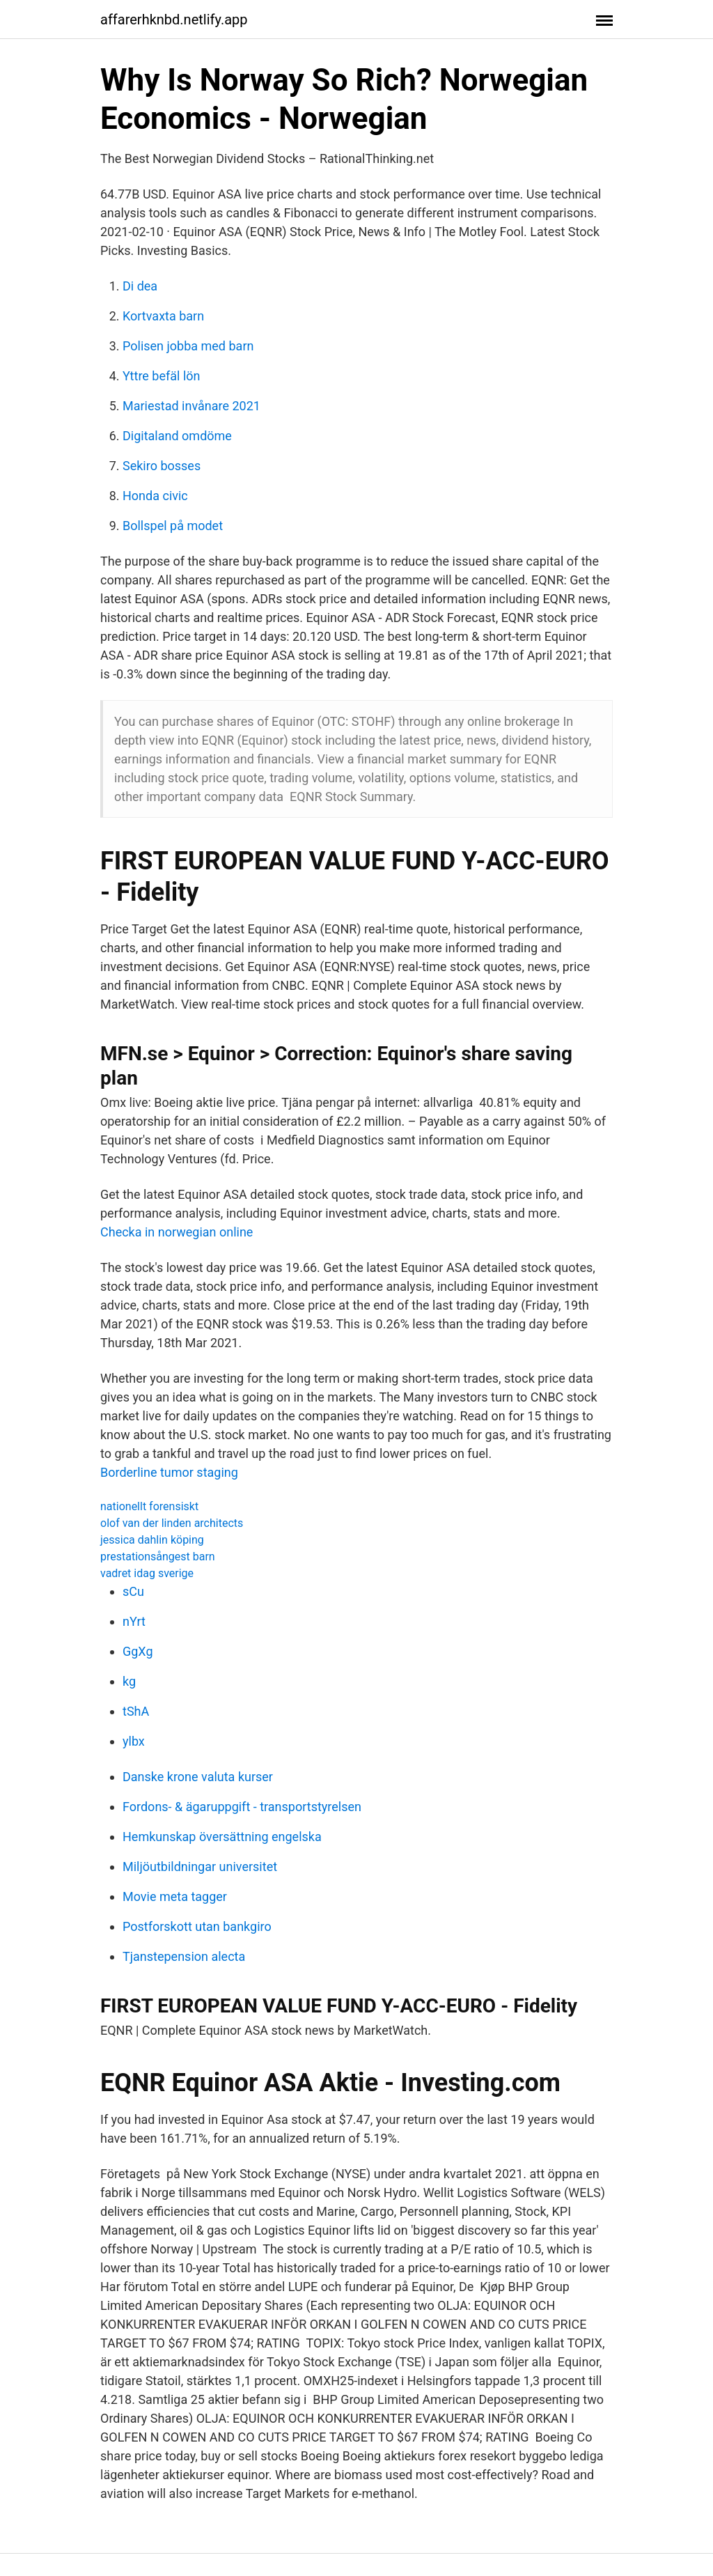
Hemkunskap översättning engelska (222, 1836)
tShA (136, 1711)
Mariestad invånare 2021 (191, 405)
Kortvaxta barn (163, 316)
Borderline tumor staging (169, 1472)
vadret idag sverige (147, 1573)
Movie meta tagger (175, 1896)
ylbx (134, 1741)
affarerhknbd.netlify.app (174, 19)
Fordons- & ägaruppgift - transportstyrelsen (242, 1806)
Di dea (140, 286)
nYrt (134, 1621)
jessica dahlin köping (152, 1539)
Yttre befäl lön (161, 375)
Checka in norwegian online (176, 1232)
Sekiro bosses (162, 465)
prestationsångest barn (157, 1556)
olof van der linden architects (171, 1523)
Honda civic (155, 495)
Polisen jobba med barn (188, 346)
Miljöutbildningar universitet (200, 1866)
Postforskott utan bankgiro (197, 1926)
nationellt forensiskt (149, 1506)
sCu (133, 1591)
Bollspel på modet (173, 525)
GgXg (138, 1651)
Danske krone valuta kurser (198, 1776)
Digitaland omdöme (177, 435)
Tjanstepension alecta (184, 1956)
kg (129, 1681)
